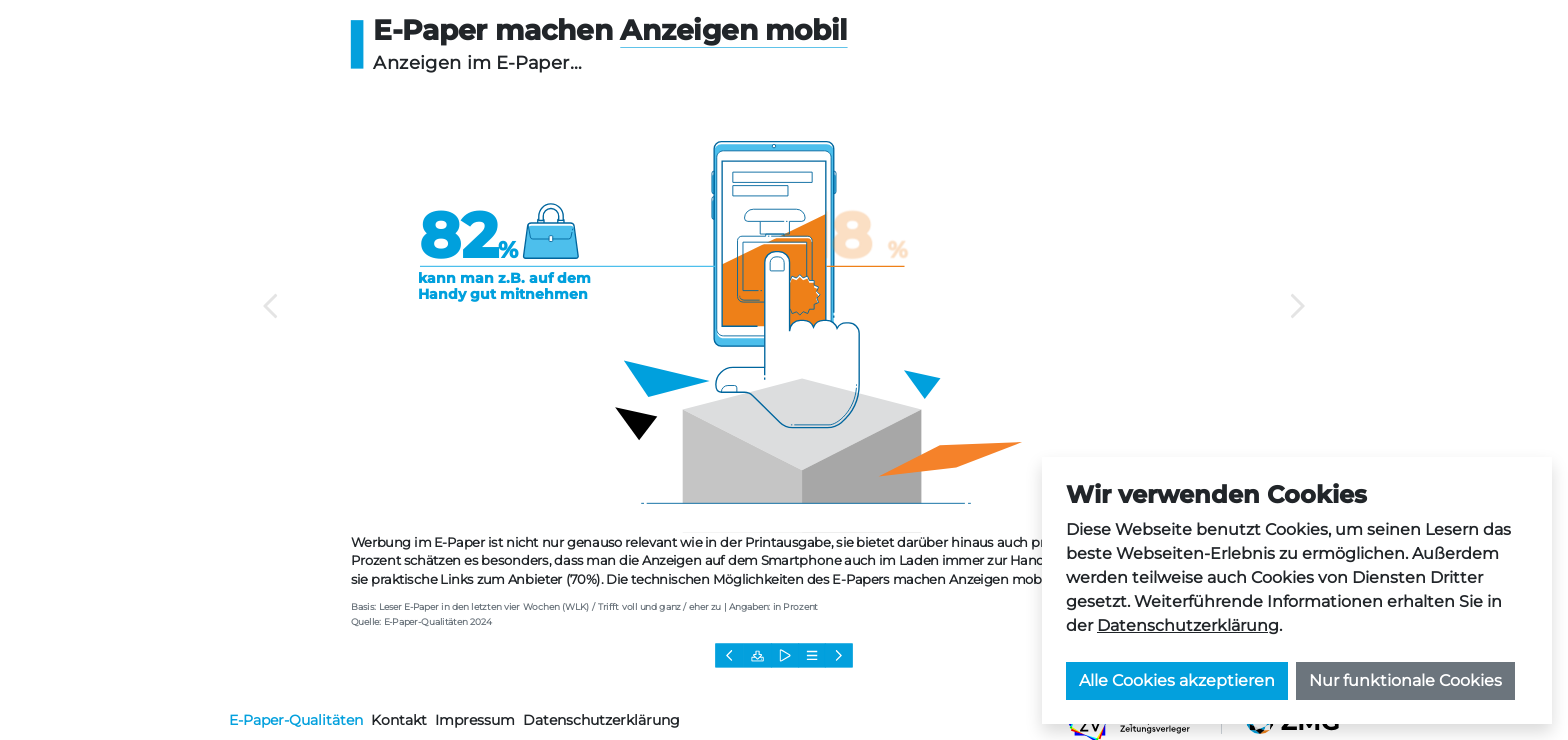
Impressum (475, 720)
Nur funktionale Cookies (1405, 680)
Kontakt (399, 720)
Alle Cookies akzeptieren (1177, 680)
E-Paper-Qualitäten (296, 720)
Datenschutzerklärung (1188, 625)
